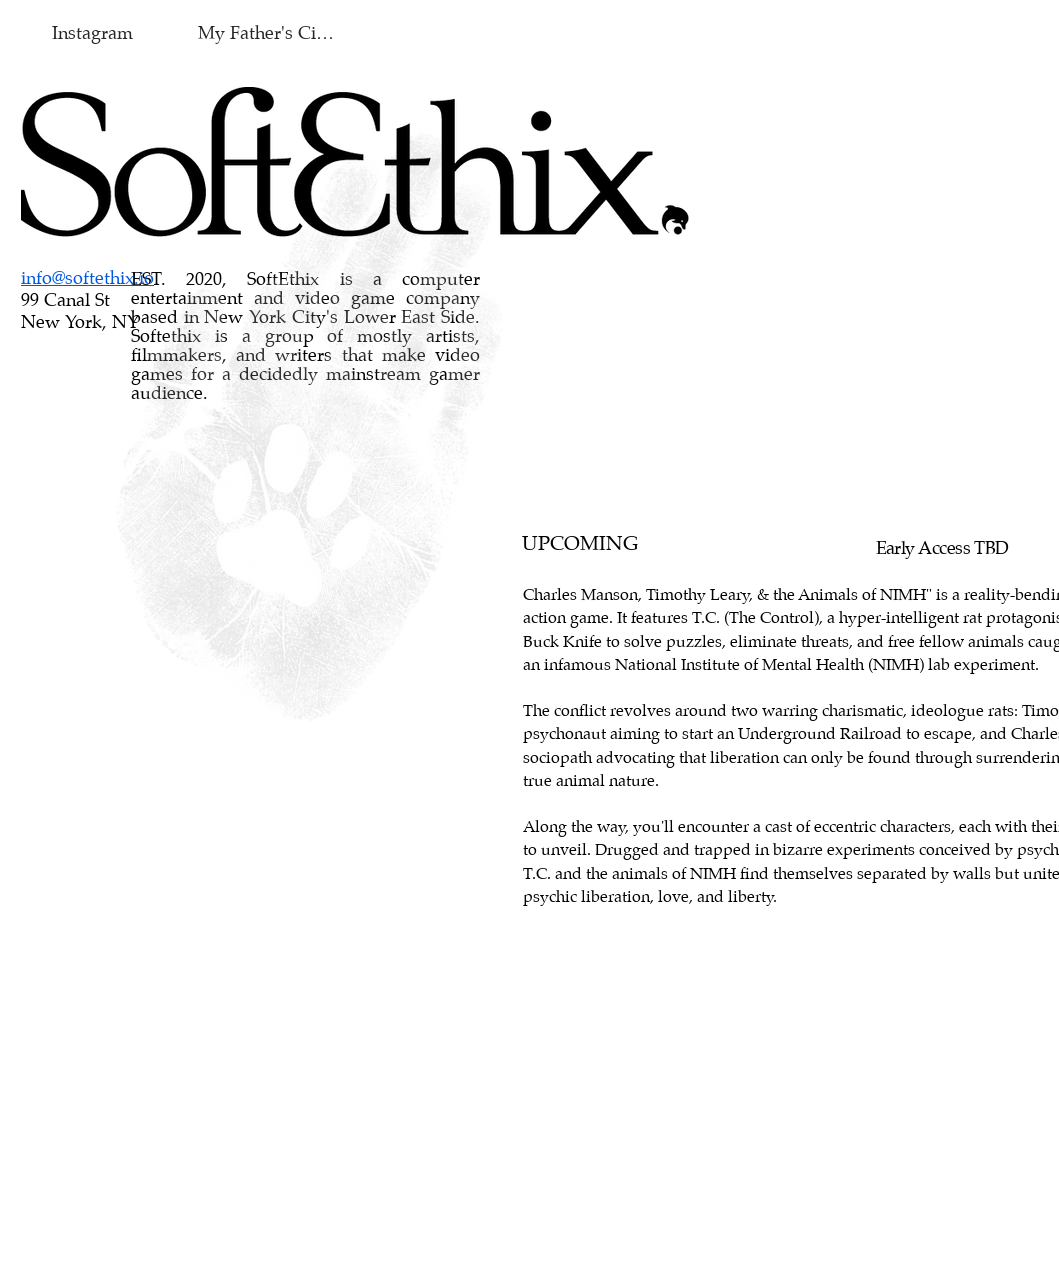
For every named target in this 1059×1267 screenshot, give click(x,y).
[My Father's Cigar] (269, 34)
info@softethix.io (87, 279)
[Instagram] (92, 34)
